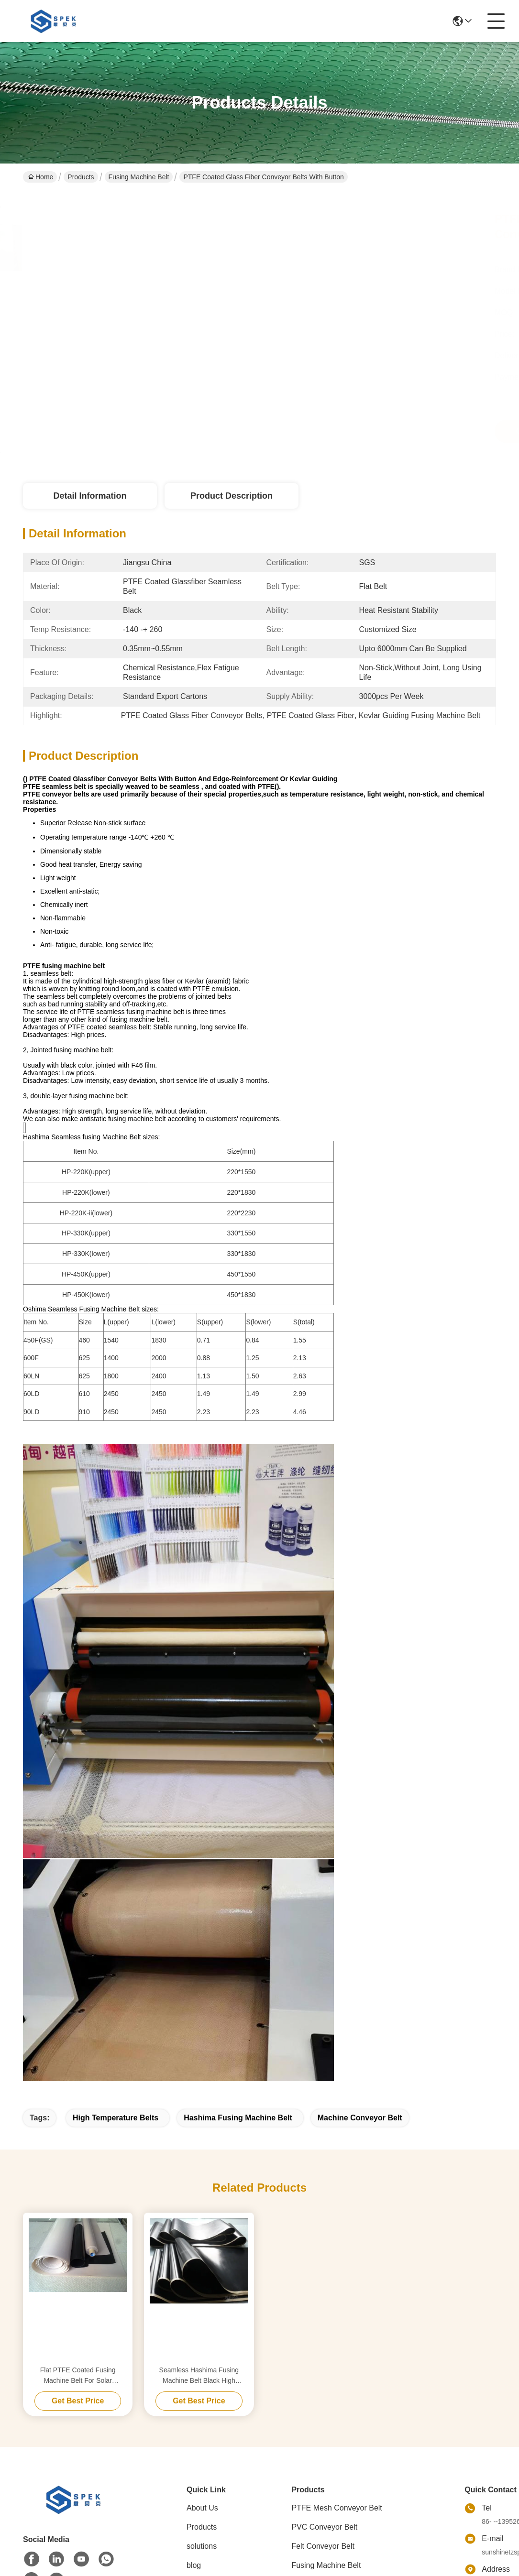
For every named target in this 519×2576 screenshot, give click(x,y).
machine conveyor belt (360, 2118)
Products (80, 177)
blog (194, 2565)
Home (40, 177)
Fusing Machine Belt (139, 177)
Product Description (231, 496)
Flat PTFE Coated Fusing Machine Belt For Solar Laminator (78, 2376)
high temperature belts (115, 2118)
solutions (202, 2546)
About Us (202, 2508)
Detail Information (89, 496)
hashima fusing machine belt (238, 2118)
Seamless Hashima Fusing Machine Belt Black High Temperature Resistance (199, 2376)
